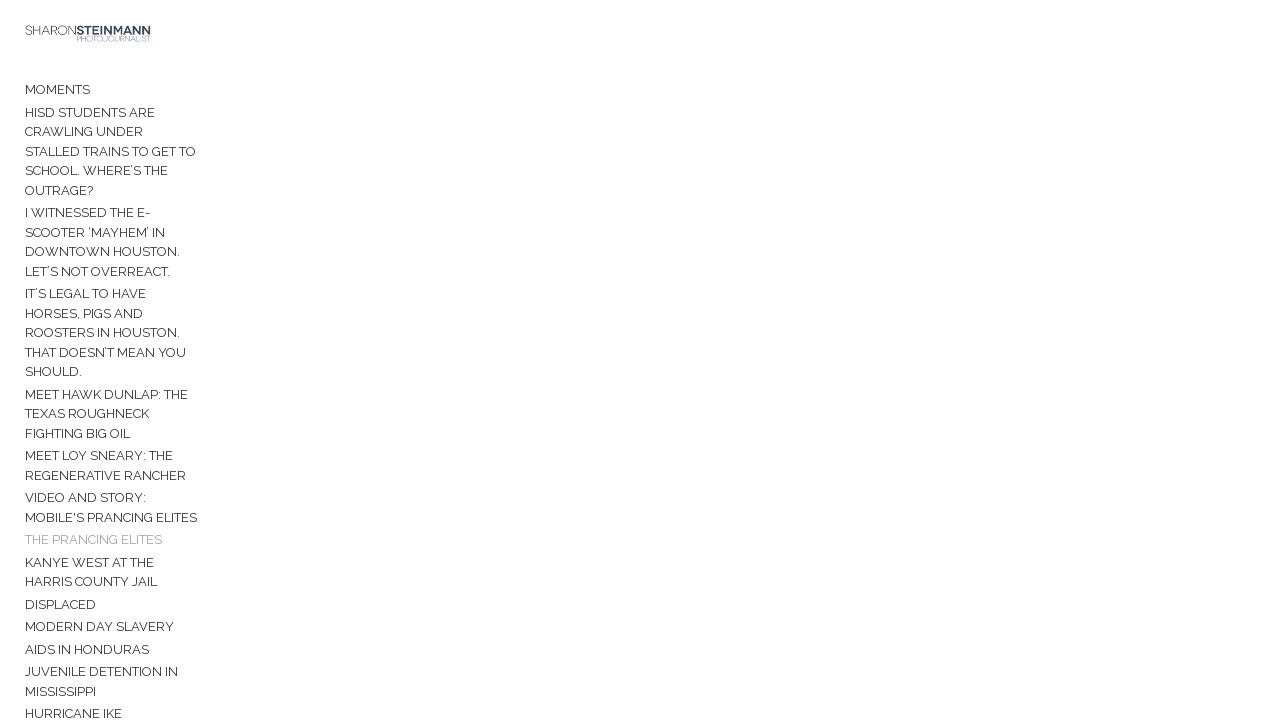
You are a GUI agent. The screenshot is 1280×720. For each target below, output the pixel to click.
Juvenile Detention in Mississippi (138, 561)
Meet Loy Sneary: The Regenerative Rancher (105, 355)
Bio (36, 666)
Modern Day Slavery (99, 516)
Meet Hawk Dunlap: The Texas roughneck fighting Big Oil (128, 313)
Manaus (53, 629)
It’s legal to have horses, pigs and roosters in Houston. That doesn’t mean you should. (146, 262)
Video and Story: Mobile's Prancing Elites (116, 397)
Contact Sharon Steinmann (122, 689)
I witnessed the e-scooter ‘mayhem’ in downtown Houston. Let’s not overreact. (142, 200)
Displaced (60, 494)
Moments (57, 96)
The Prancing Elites (93, 429)
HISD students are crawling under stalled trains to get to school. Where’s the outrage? (135, 139)
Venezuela (64, 606)
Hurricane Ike (73, 584)
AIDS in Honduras (87, 539)
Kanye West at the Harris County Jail (143, 462)
